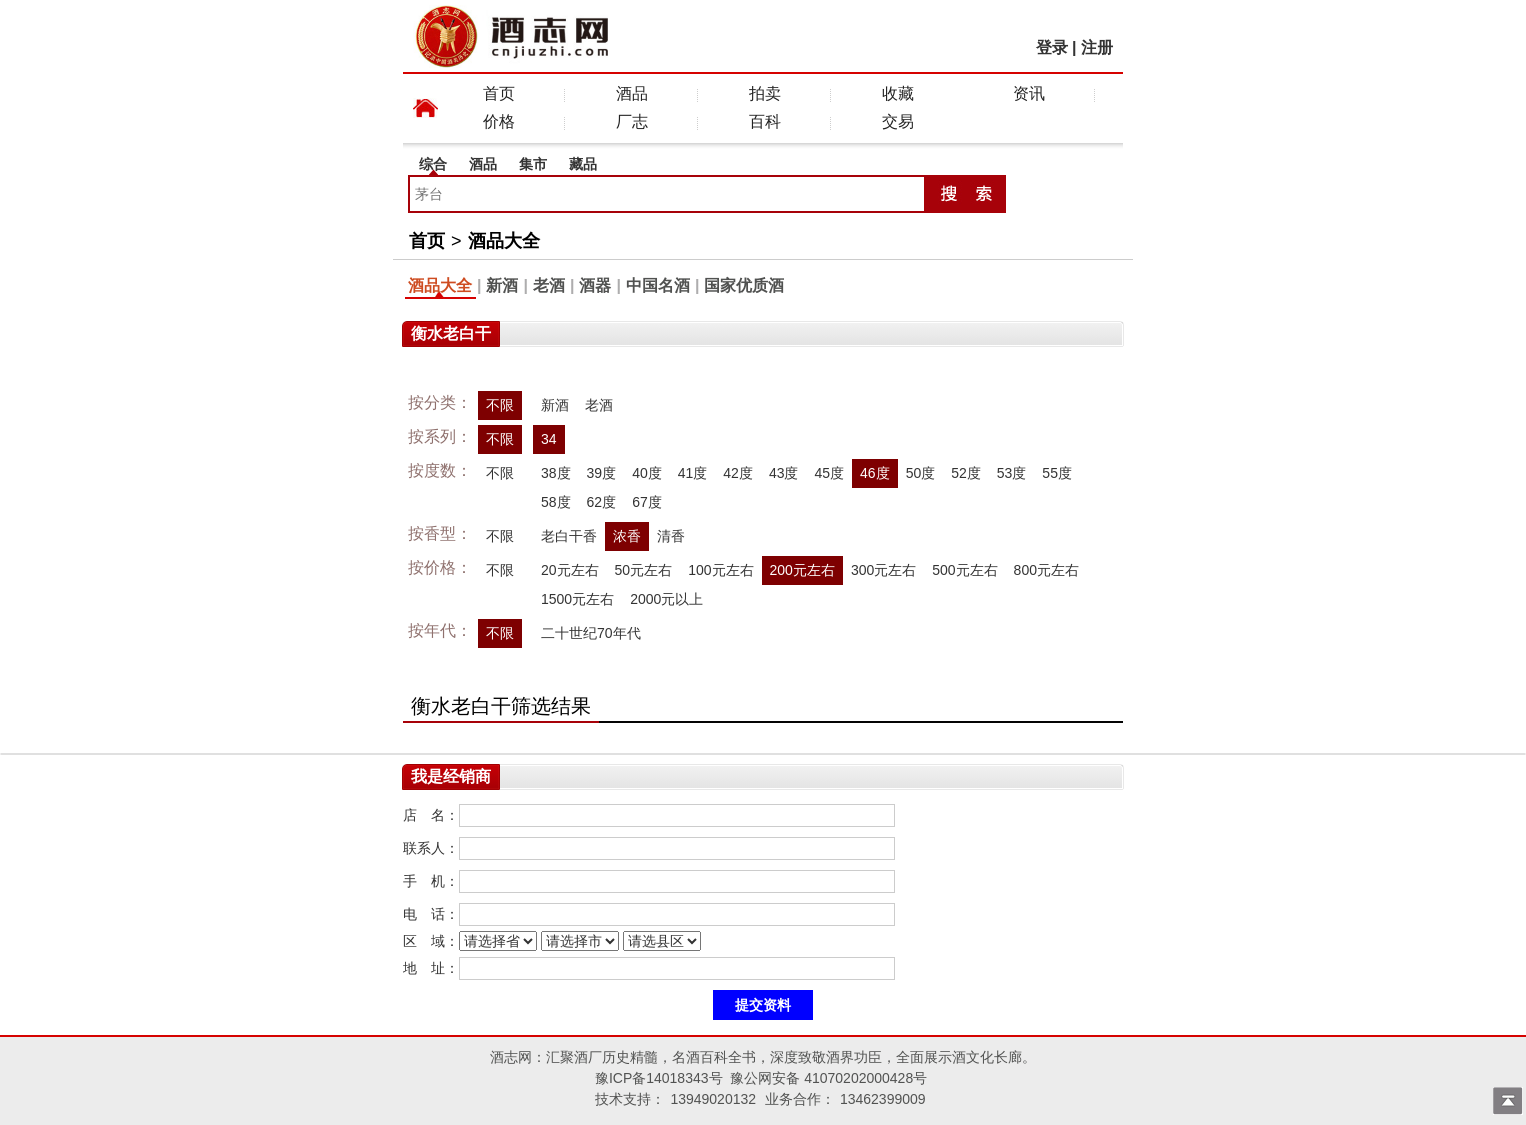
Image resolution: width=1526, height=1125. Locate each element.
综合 (433, 164)
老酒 (549, 285)
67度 (647, 502)
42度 (738, 473)
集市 (533, 164)
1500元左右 (577, 599)
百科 (765, 121)
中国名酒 (658, 285)
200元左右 (802, 570)
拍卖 (765, 93)
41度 (693, 473)
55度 (1057, 473)
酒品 (632, 93)
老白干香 (569, 536)
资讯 (1029, 93)
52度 (966, 473)
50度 (921, 473)
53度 (1012, 473)
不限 (500, 405)
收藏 (898, 93)
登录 (1052, 47)
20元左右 (570, 570)
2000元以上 (666, 599)
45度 (829, 473)
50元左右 (644, 570)
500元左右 (964, 570)
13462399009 (883, 1099)
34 (549, 439)
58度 (556, 502)
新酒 (502, 285)
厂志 (632, 121)
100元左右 (720, 570)
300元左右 (883, 570)
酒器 (595, 285)
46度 (875, 473)
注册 (1097, 47)
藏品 (583, 164)
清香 (671, 536)
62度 (602, 502)
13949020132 (713, 1099)
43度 (784, 473)
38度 (556, 473)
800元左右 (1046, 570)
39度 (602, 473)
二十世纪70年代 (591, 633)
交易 (898, 121)
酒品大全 (504, 241)
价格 (499, 121)
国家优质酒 (744, 285)
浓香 (627, 536)
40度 (647, 473)
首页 (499, 93)
